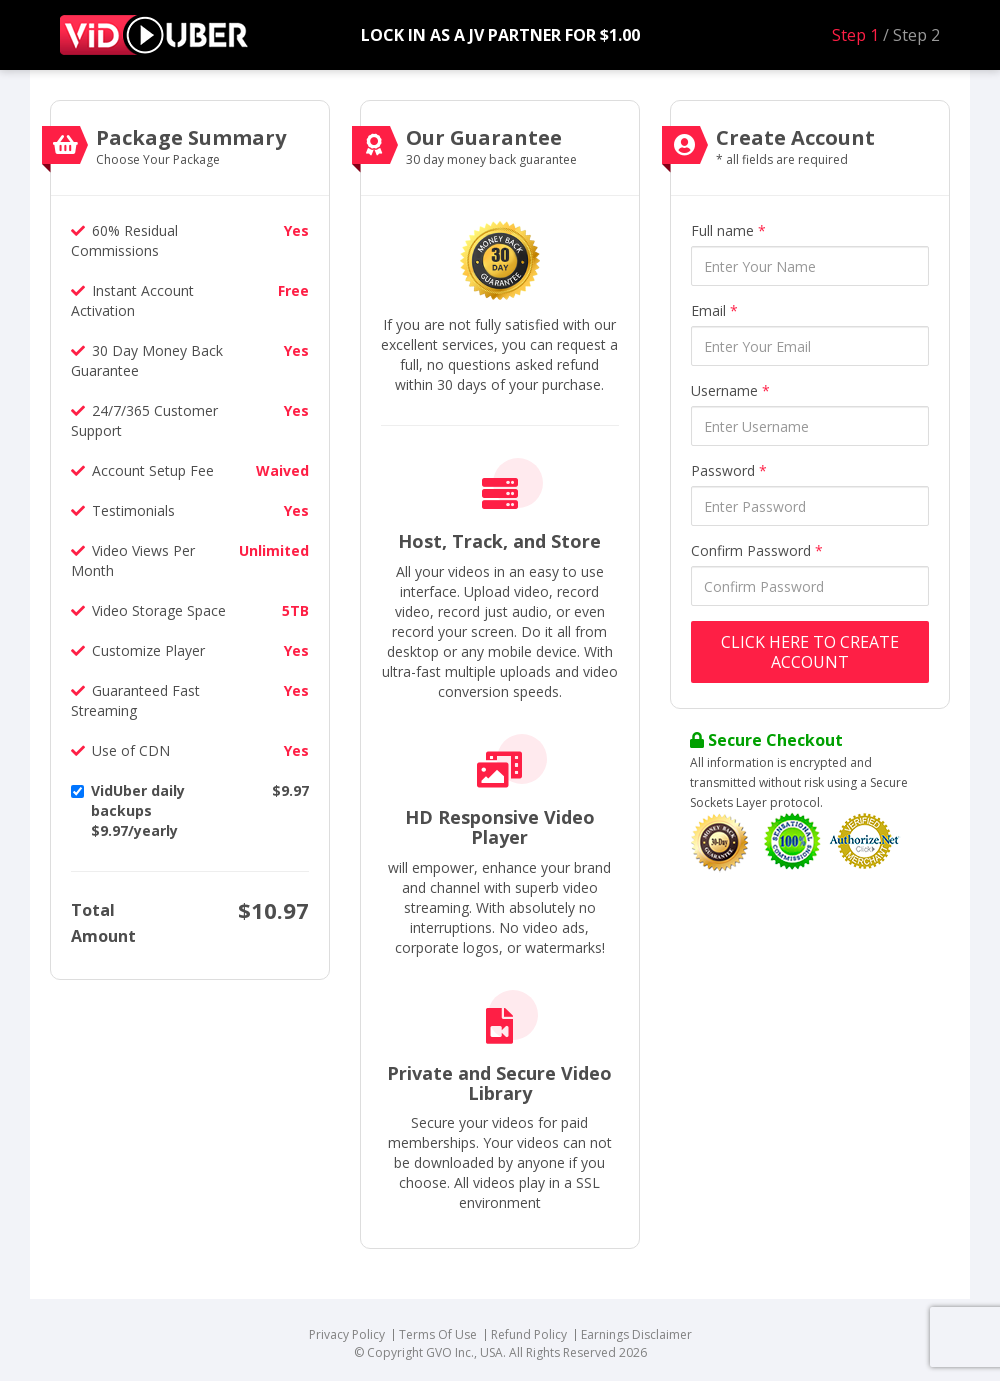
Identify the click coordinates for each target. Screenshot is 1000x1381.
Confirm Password (757, 550)
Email (714, 310)
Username (730, 390)
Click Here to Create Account (810, 652)
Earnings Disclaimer (636, 1334)
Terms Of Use (438, 1334)
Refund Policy (529, 1334)
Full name (728, 230)
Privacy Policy (347, 1334)
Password (729, 470)
